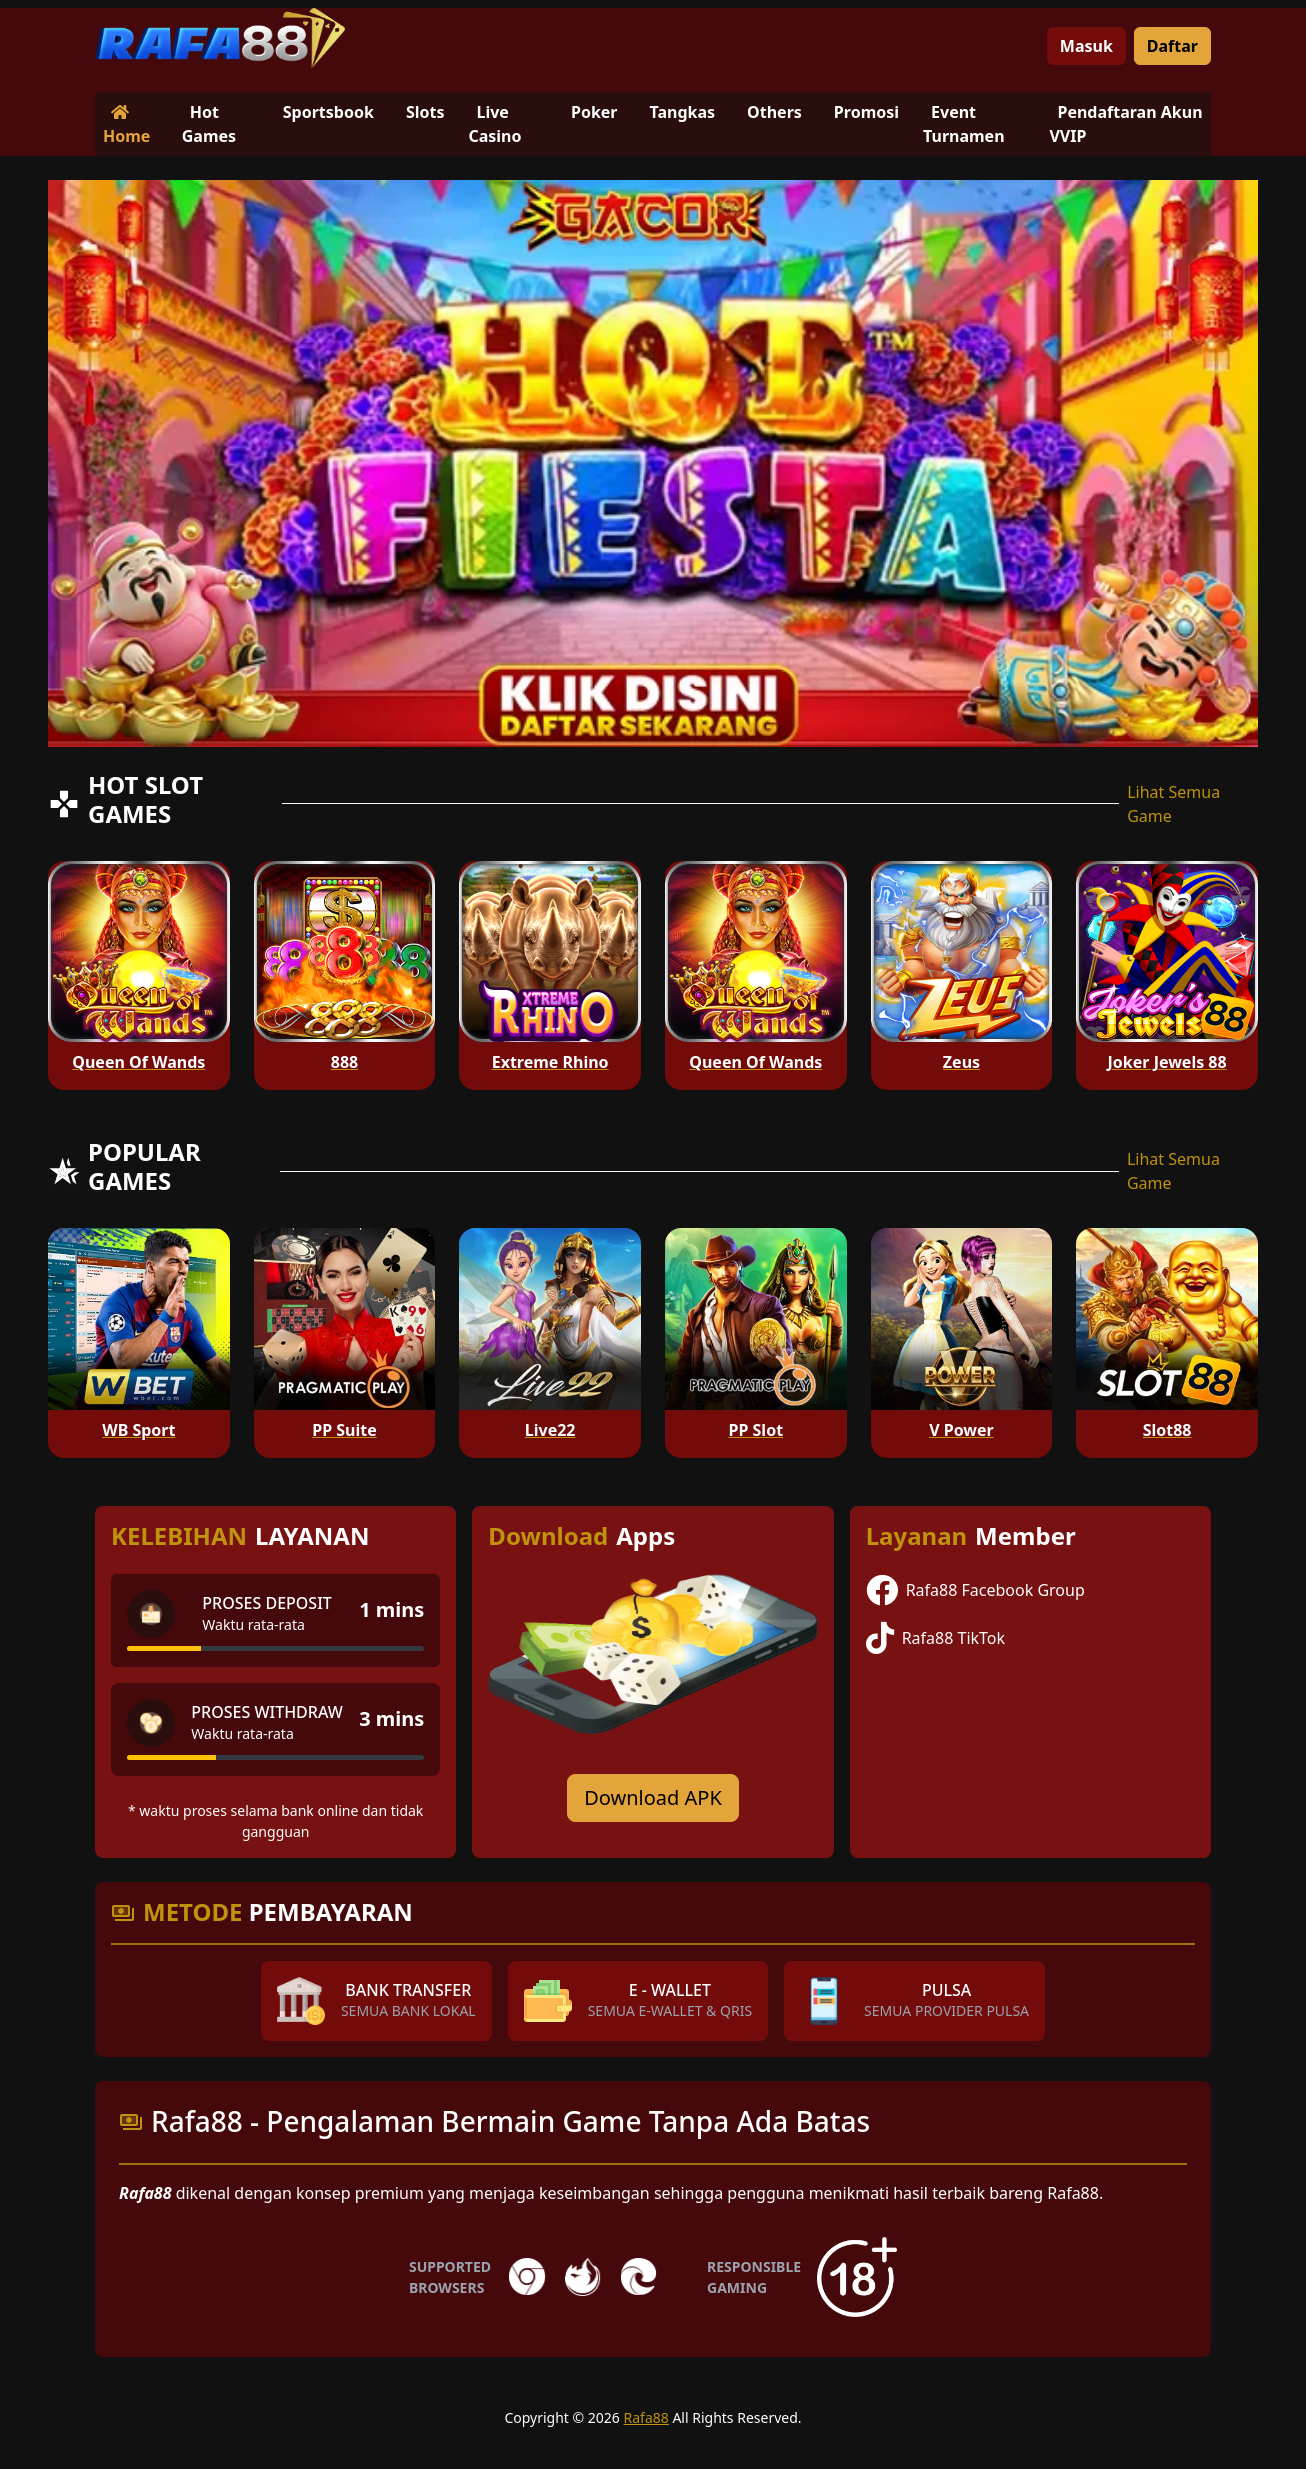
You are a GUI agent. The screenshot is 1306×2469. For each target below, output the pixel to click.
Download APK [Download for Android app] (653, 1797)
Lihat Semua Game (1173, 804)
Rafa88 (646, 2417)
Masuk (1086, 46)
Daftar (1172, 46)
